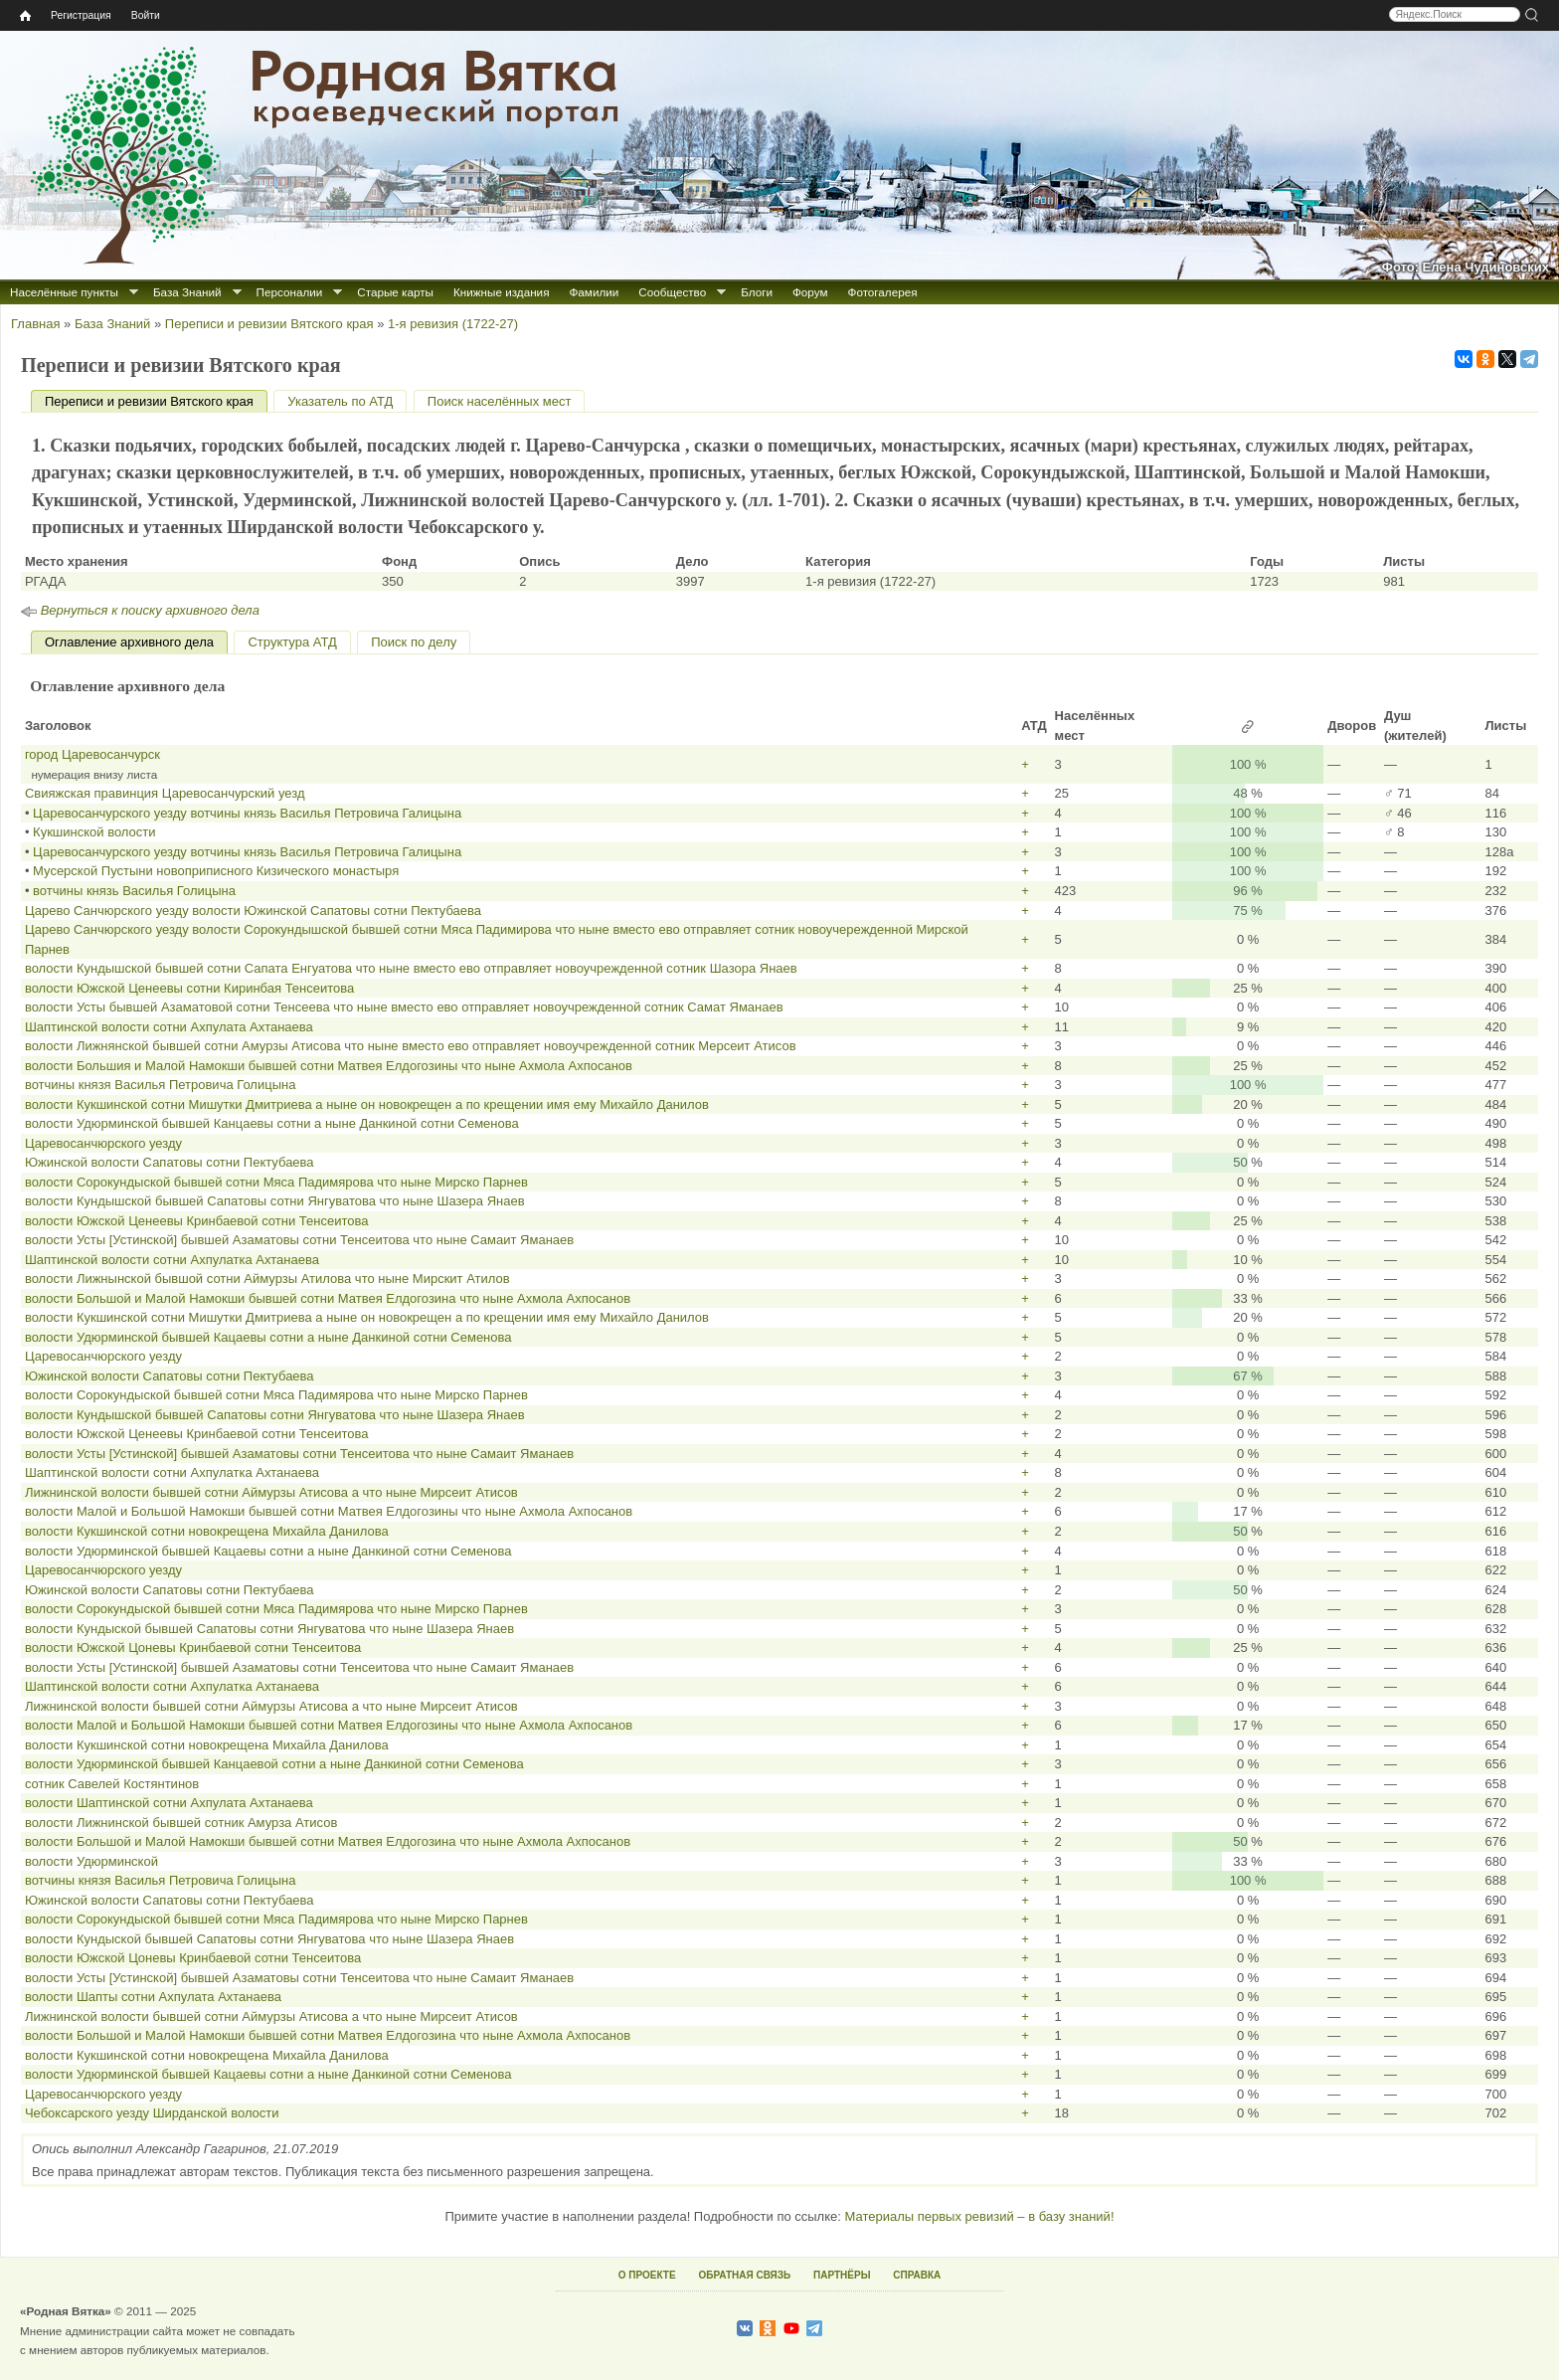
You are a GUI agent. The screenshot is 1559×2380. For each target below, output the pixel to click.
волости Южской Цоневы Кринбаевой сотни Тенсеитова (193, 1647)
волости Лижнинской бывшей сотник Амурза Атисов (181, 1822)
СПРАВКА (917, 2275)
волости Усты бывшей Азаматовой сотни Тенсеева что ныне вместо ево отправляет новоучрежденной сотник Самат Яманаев (404, 1007)
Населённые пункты (64, 291)
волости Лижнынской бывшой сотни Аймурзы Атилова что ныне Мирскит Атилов (267, 1278)
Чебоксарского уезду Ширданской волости (152, 2112)
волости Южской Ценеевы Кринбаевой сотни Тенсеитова (197, 1220)
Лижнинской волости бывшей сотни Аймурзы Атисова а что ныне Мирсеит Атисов (271, 1492)
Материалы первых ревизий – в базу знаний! (979, 2216)
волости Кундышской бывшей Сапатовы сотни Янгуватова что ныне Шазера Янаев (275, 1200)
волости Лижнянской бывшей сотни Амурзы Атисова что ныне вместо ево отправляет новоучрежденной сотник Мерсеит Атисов (410, 1045)
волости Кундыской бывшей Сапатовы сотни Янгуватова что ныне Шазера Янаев (269, 1628)
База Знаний (187, 291)
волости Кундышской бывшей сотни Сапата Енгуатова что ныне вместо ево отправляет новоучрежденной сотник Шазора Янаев (411, 968)
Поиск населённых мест (500, 401)
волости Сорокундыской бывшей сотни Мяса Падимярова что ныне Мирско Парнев (276, 1182)
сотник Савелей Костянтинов (112, 1783)
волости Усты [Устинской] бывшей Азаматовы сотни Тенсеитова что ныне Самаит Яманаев (299, 1239)
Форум (810, 291)
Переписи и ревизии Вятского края (269, 323)
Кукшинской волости (94, 831)
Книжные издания (501, 291)
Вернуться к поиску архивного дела (150, 610)
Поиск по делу (413, 642)
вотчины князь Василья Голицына (134, 890)
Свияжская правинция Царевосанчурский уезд (165, 793)
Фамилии (593, 291)
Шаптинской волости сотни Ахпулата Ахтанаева (169, 1026)
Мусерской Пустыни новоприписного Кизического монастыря (216, 870)
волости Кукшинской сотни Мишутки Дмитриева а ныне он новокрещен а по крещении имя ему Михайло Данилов (367, 1104)
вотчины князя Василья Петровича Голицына (160, 1084)
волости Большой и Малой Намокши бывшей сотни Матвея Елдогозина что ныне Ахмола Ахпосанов (327, 1298)
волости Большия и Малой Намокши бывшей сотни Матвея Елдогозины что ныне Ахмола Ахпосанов (328, 1065)
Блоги (757, 291)
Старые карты (395, 291)
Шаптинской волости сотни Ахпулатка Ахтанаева (172, 1259)
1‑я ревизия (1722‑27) (453, 323)
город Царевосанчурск (92, 754)
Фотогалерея (883, 291)
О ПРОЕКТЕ (647, 2275)
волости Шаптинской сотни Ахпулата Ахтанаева (169, 1802)
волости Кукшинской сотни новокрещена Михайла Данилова (207, 1531)
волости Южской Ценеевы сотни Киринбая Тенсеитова (189, 988)
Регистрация (81, 15)
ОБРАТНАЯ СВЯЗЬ (744, 2275)
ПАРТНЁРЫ (841, 2275)
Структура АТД (292, 642)
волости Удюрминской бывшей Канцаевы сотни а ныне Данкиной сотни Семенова (272, 1123)
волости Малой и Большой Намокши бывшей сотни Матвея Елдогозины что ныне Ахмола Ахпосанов (328, 1511)
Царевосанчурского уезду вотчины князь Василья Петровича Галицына (247, 813)
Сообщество (672, 291)
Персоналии (290, 291)
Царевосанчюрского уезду (103, 1143)
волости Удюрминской (91, 1861)
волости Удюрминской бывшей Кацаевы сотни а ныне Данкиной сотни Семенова (268, 1337)
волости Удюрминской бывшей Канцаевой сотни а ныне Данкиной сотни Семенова (274, 1763)
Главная (35, 323)
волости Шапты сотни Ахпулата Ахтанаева (153, 1996)
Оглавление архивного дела (129, 642)
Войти (145, 15)
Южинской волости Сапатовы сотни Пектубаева (169, 1162)
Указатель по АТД (340, 401)
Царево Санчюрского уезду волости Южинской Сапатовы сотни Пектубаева (253, 910)
